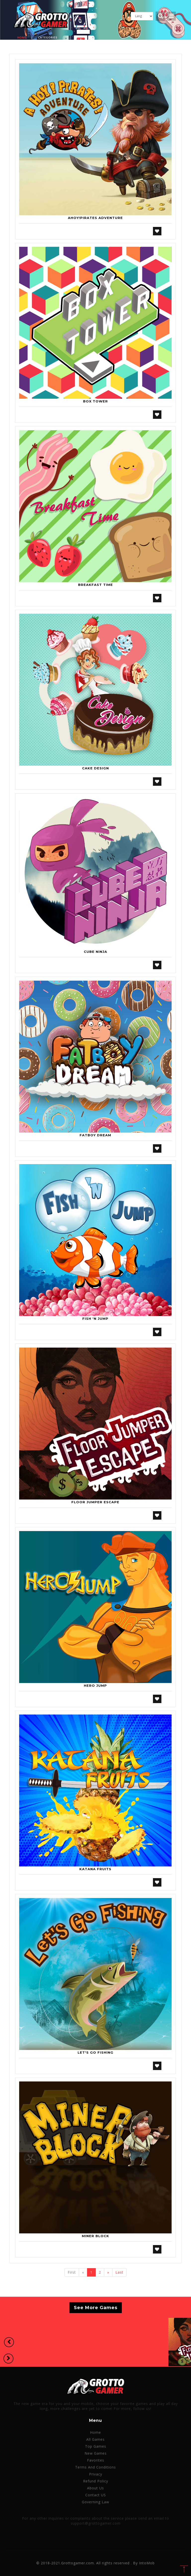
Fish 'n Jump (95, 1319)
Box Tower (95, 401)
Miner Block (95, 2236)
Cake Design (95, 768)
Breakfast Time (95, 585)
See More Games (95, 2307)
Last (119, 2272)
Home (22, 37)
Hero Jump (95, 1685)
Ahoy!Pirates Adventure (95, 218)
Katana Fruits (95, 1869)
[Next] (108, 2272)
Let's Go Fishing (95, 2052)
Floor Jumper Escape (95, 1502)
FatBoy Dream (95, 1135)
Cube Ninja (95, 952)
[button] (9, 2342)
